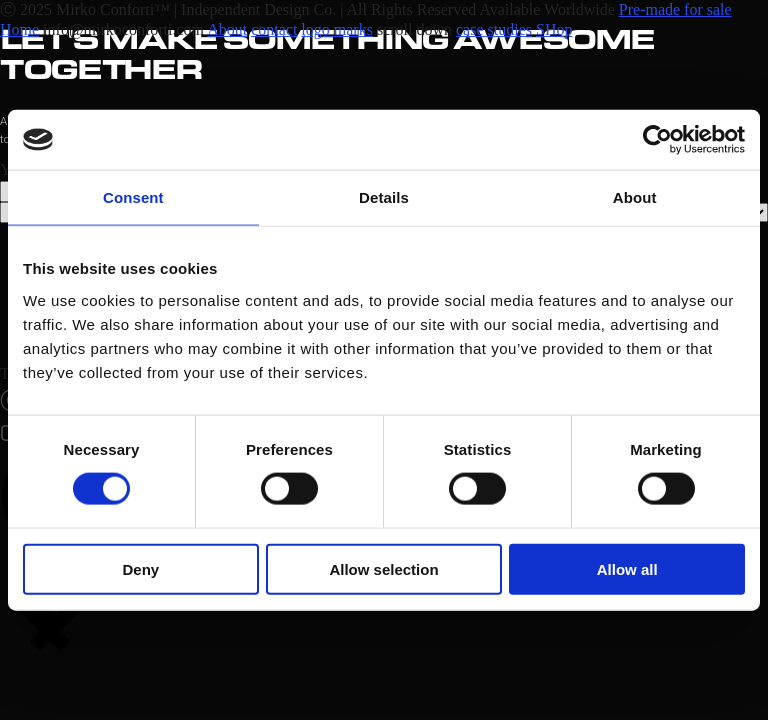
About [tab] (635, 197)
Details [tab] (384, 197)
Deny (140, 568)
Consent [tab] (133, 197)
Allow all (627, 568)
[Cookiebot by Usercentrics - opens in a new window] (657, 140)
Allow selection (383, 568)
